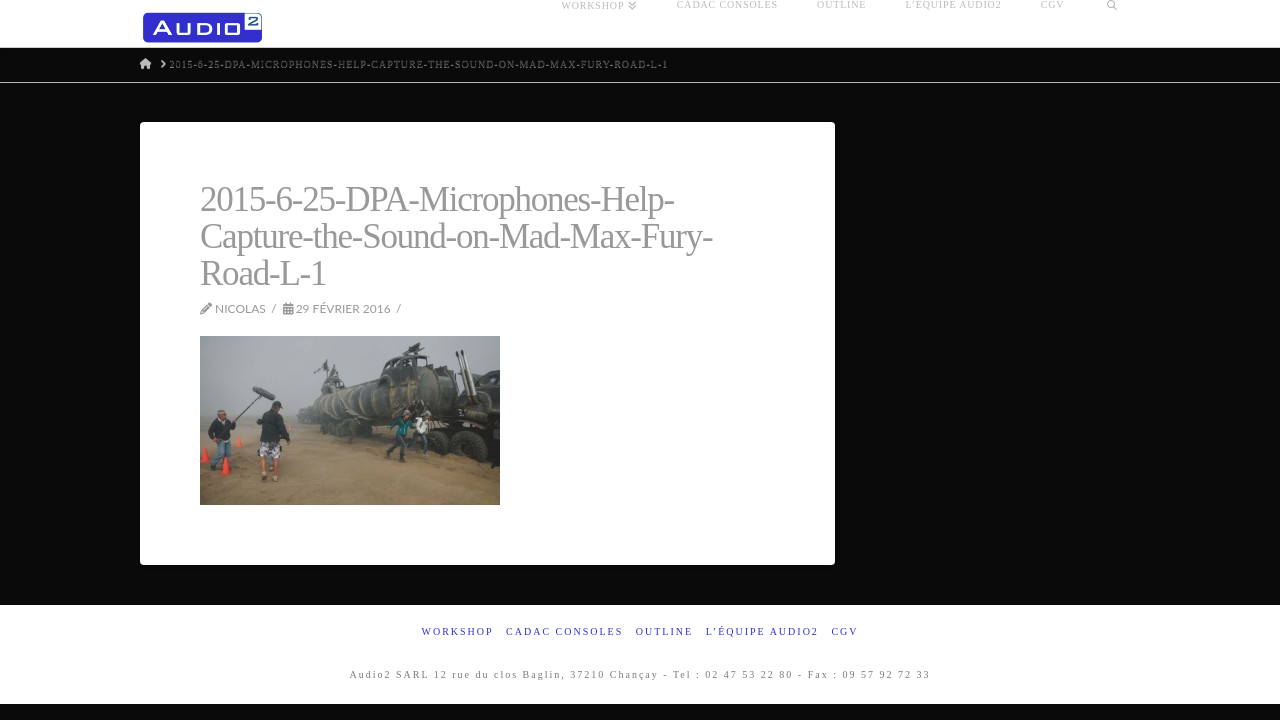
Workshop (457, 631)
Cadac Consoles (564, 631)
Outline (664, 631)
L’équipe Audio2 (762, 631)
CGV (844, 631)
